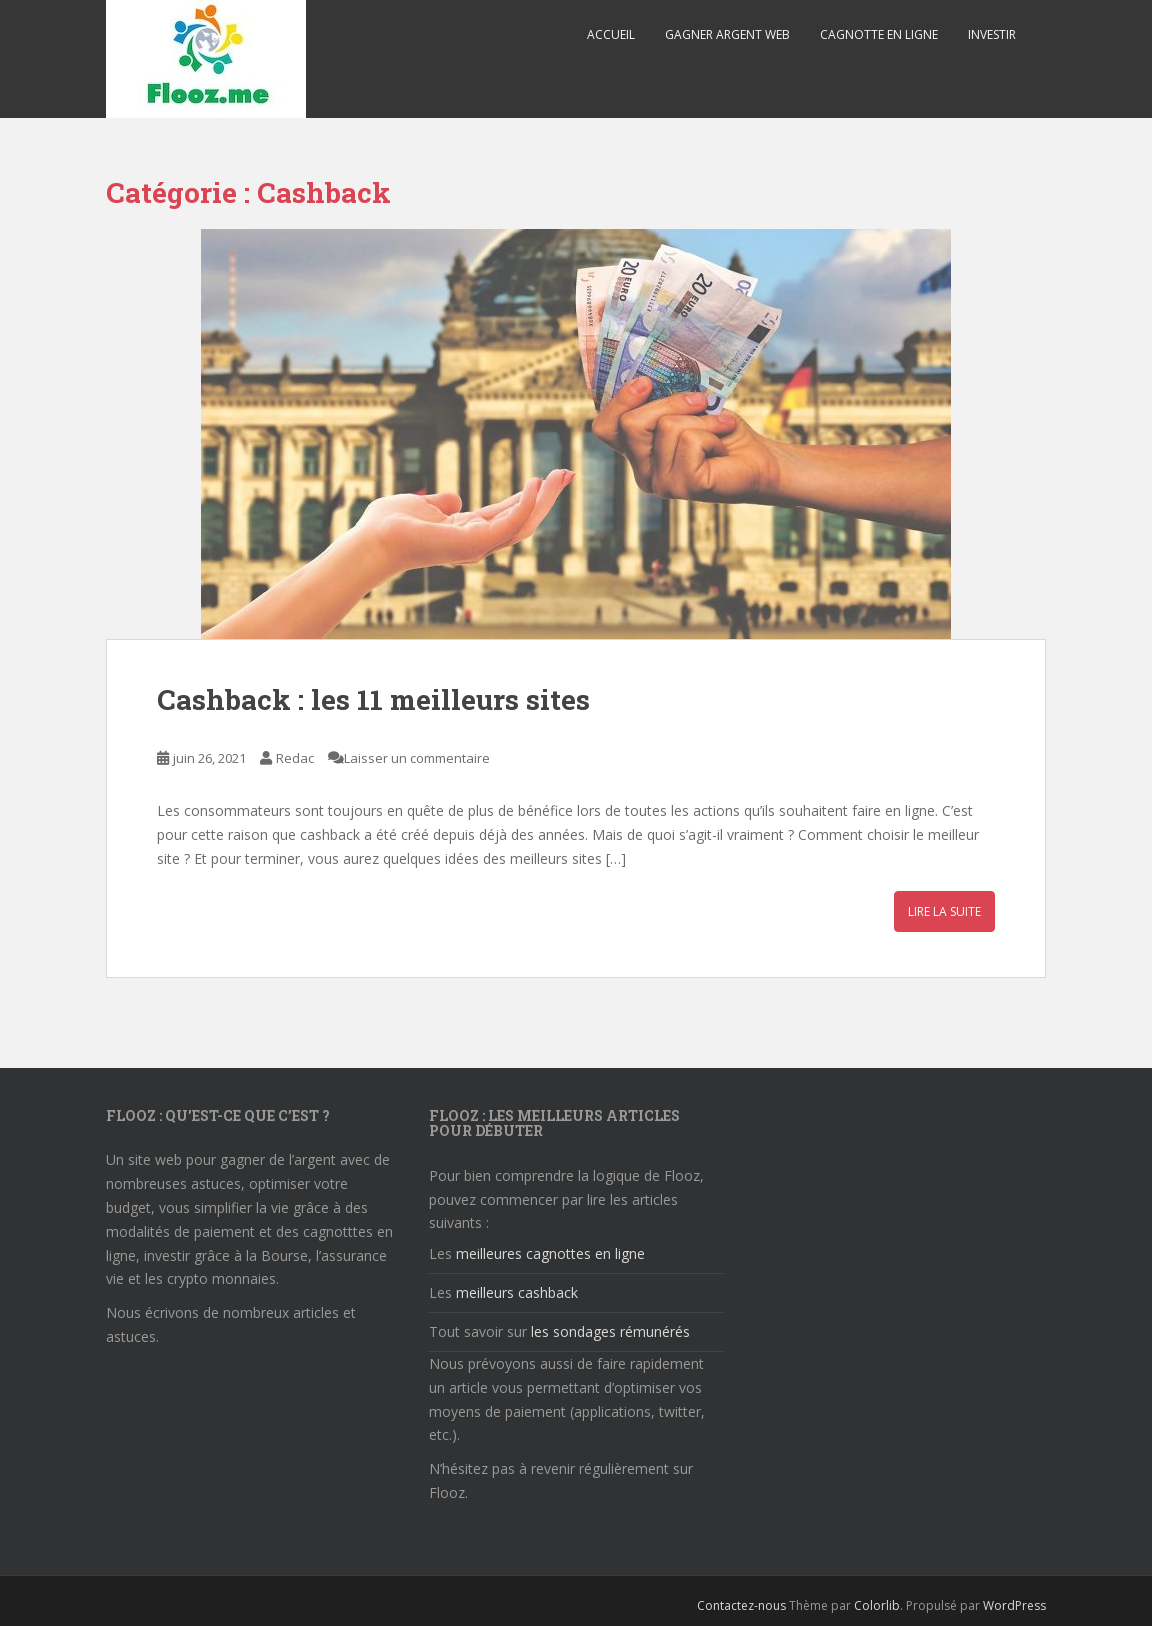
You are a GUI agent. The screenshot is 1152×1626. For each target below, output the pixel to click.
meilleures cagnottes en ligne (550, 1253)
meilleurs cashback (517, 1292)
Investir (992, 34)
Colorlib (877, 1605)
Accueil (611, 34)
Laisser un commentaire (417, 758)
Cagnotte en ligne (879, 34)
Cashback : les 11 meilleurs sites (373, 699)
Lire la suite (944, 911)
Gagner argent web (727, 34)
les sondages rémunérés (610, 1331)
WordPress (1014, 1605)
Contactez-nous (741, 1605)
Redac (295, 758)
